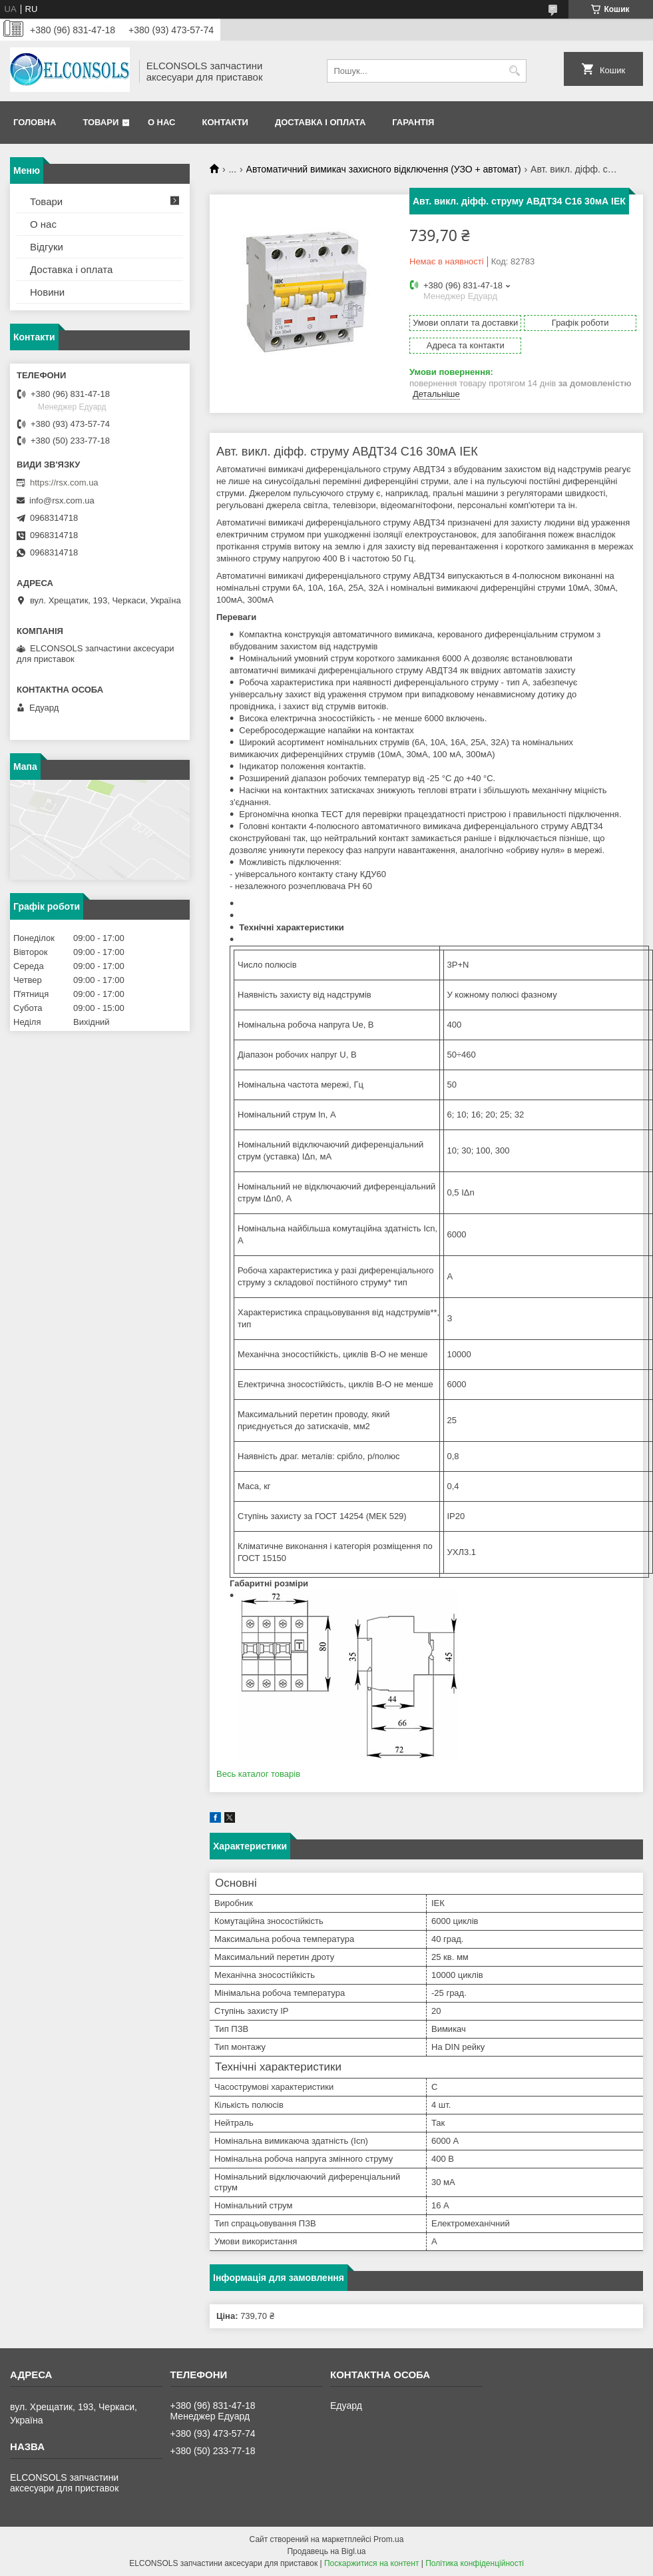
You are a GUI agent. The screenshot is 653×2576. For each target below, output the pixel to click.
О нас (162, 122)
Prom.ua (388, 2539)
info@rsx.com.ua (62, 500)
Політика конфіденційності (474, 2563)
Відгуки (46, 246)
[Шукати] (515, 71)
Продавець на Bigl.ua (326, 2551)
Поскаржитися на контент (371, 2563)
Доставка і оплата (320, 122)
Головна (34, 122)
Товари (100, 122)
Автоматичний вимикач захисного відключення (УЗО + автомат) (383, 169)
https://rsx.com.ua (64, 482)
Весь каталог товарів (258, 1774)
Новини (47, 292)
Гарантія (413, 122)
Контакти (225, 122)
